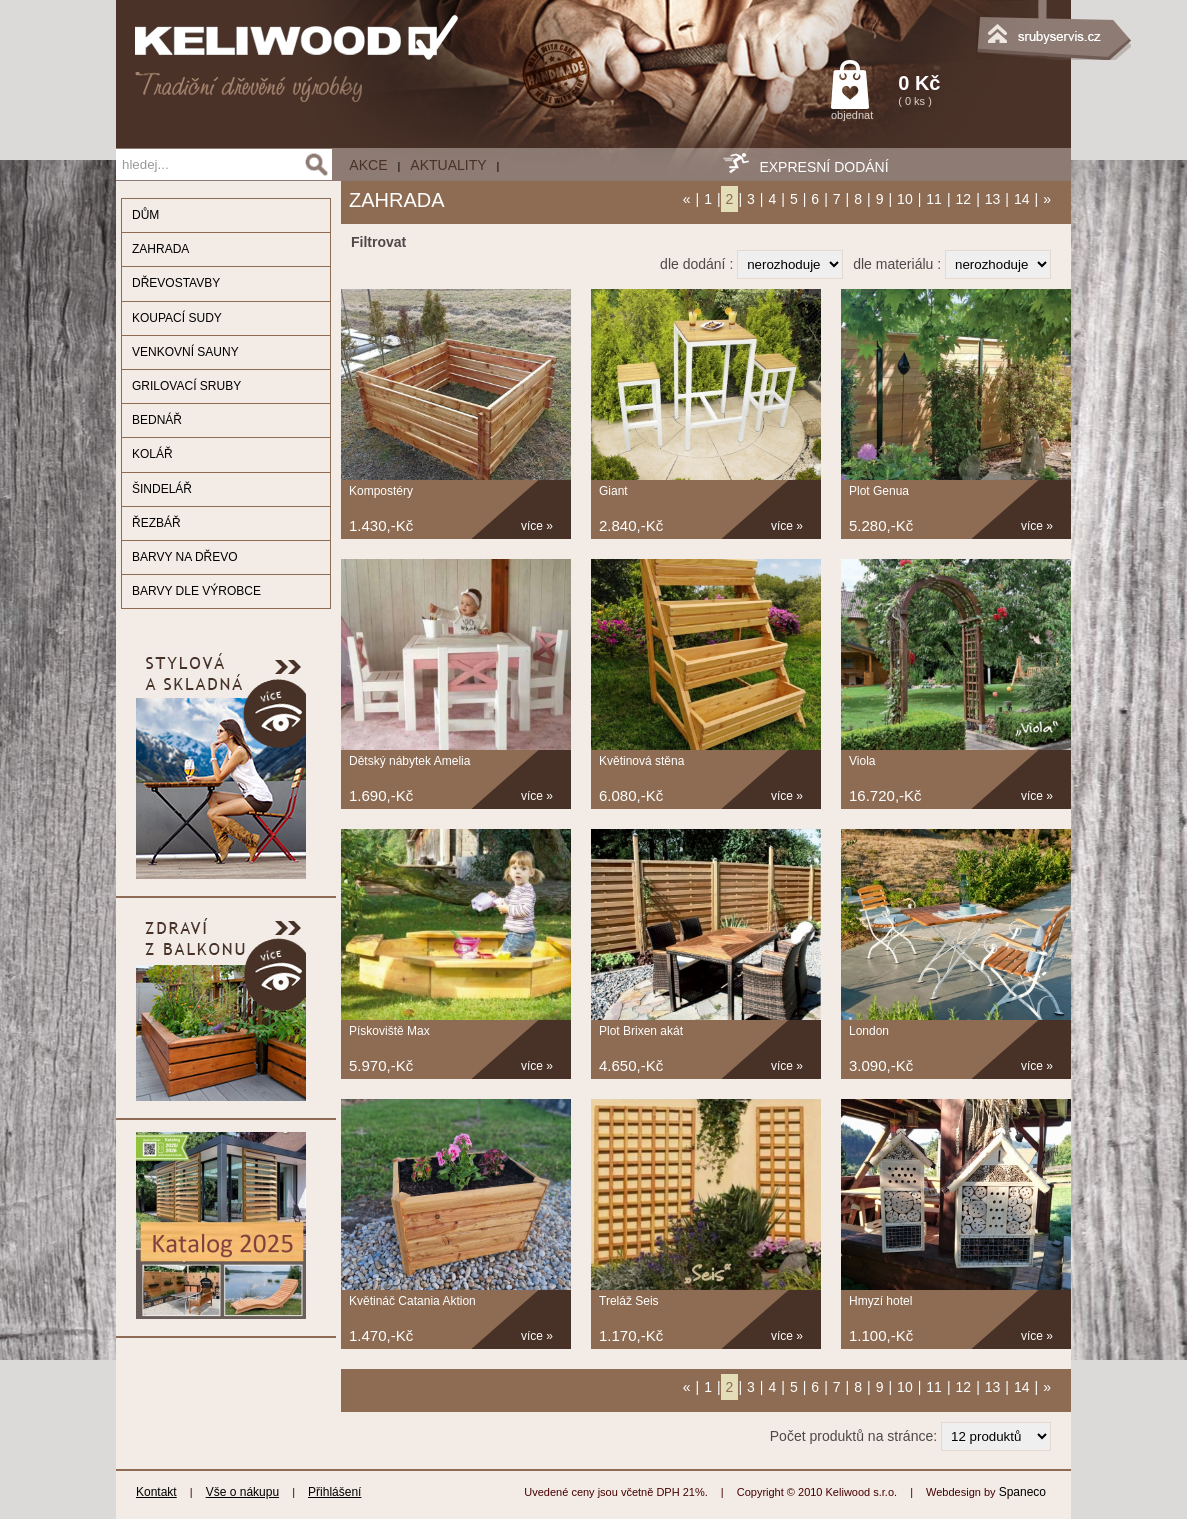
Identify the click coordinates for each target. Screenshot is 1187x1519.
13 (993, 199)
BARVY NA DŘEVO (185, 557)
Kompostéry (381, 491)
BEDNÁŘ (157, 420)
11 (934, 199)
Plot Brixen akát (641, 1031)
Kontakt (156, 1492)
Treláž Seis (629, 1301)
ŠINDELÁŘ (162, 489)
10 (905, 199)
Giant (613, 491)
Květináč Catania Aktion (412, 1301)
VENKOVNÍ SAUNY (185, 352)
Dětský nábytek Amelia (409, 761)
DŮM (145, 215)
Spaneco (1022, 1492)
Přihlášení (334, 1492)
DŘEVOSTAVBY (176, 283)
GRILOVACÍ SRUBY (186, 386)
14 (1022, 199)
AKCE (368, 165)
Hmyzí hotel (880, 1301)
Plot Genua (879, 491)
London (869, 1031)
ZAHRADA (160, 249)
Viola (862, 761)
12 (964, 199)
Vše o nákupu (242, 1492)
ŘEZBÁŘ (156, 523)
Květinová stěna (641, 761)
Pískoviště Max (389, 1031)
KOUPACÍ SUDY (177, 318)
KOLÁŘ (152, 454)
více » (537, 526)
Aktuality (448, 165)
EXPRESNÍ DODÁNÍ (823, 167)
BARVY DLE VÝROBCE (196, 591)
